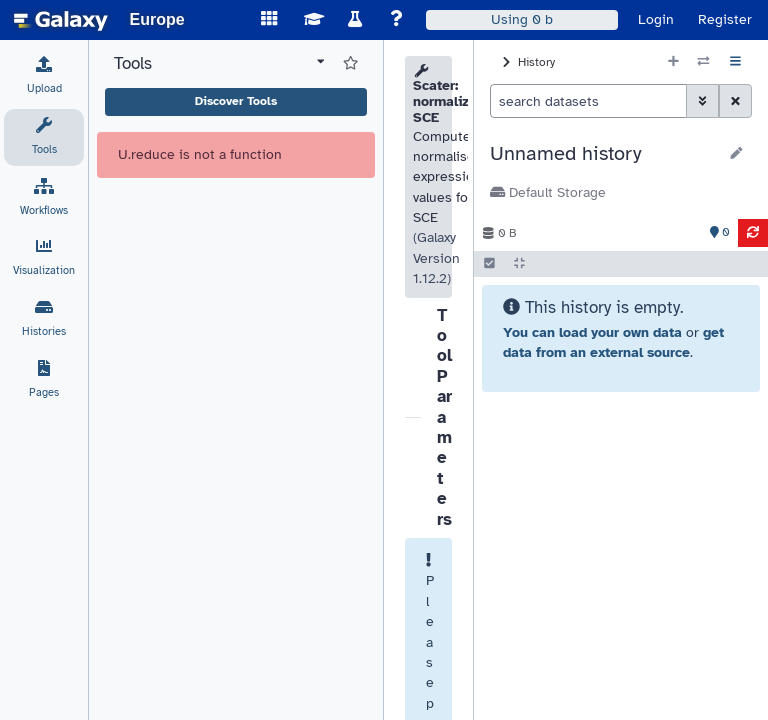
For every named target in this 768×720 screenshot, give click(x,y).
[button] (603, 154)
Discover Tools (236, 101)
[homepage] (61, 20)
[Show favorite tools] (350, 64)
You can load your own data (592, 332)
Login (656, 19)
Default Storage (548, 192)
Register (725, 19)
